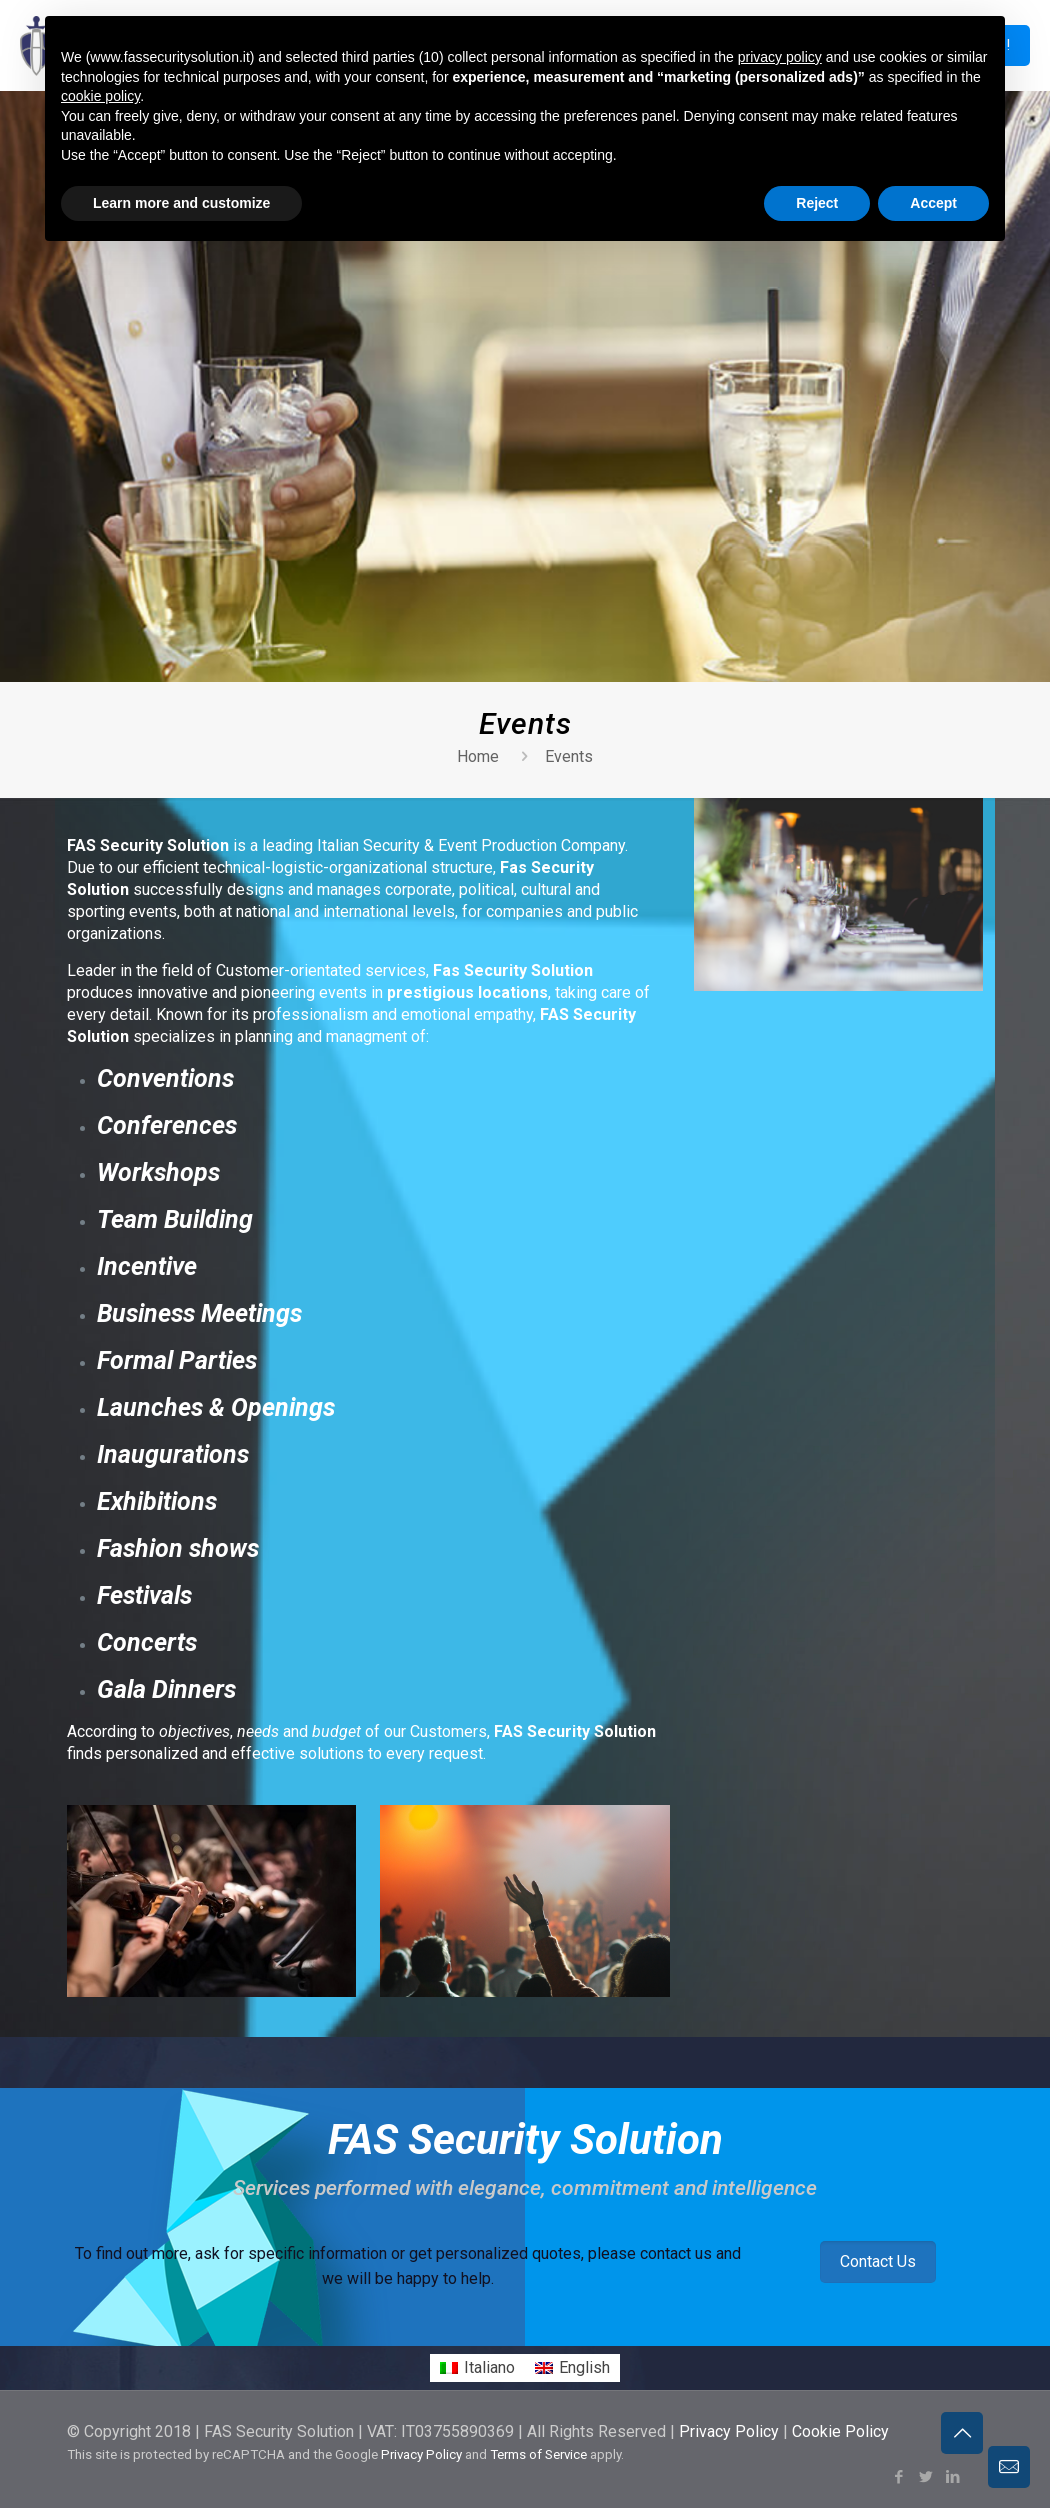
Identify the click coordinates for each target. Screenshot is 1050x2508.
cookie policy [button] (100, 96)
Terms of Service (538, 2454)
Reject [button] (817, 203)
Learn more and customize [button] (181, 203)
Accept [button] (933, 203)
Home (478, 756)
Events (569, 756)
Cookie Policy (840, 2431)
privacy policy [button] (780, 57)
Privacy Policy (729, 2431)
